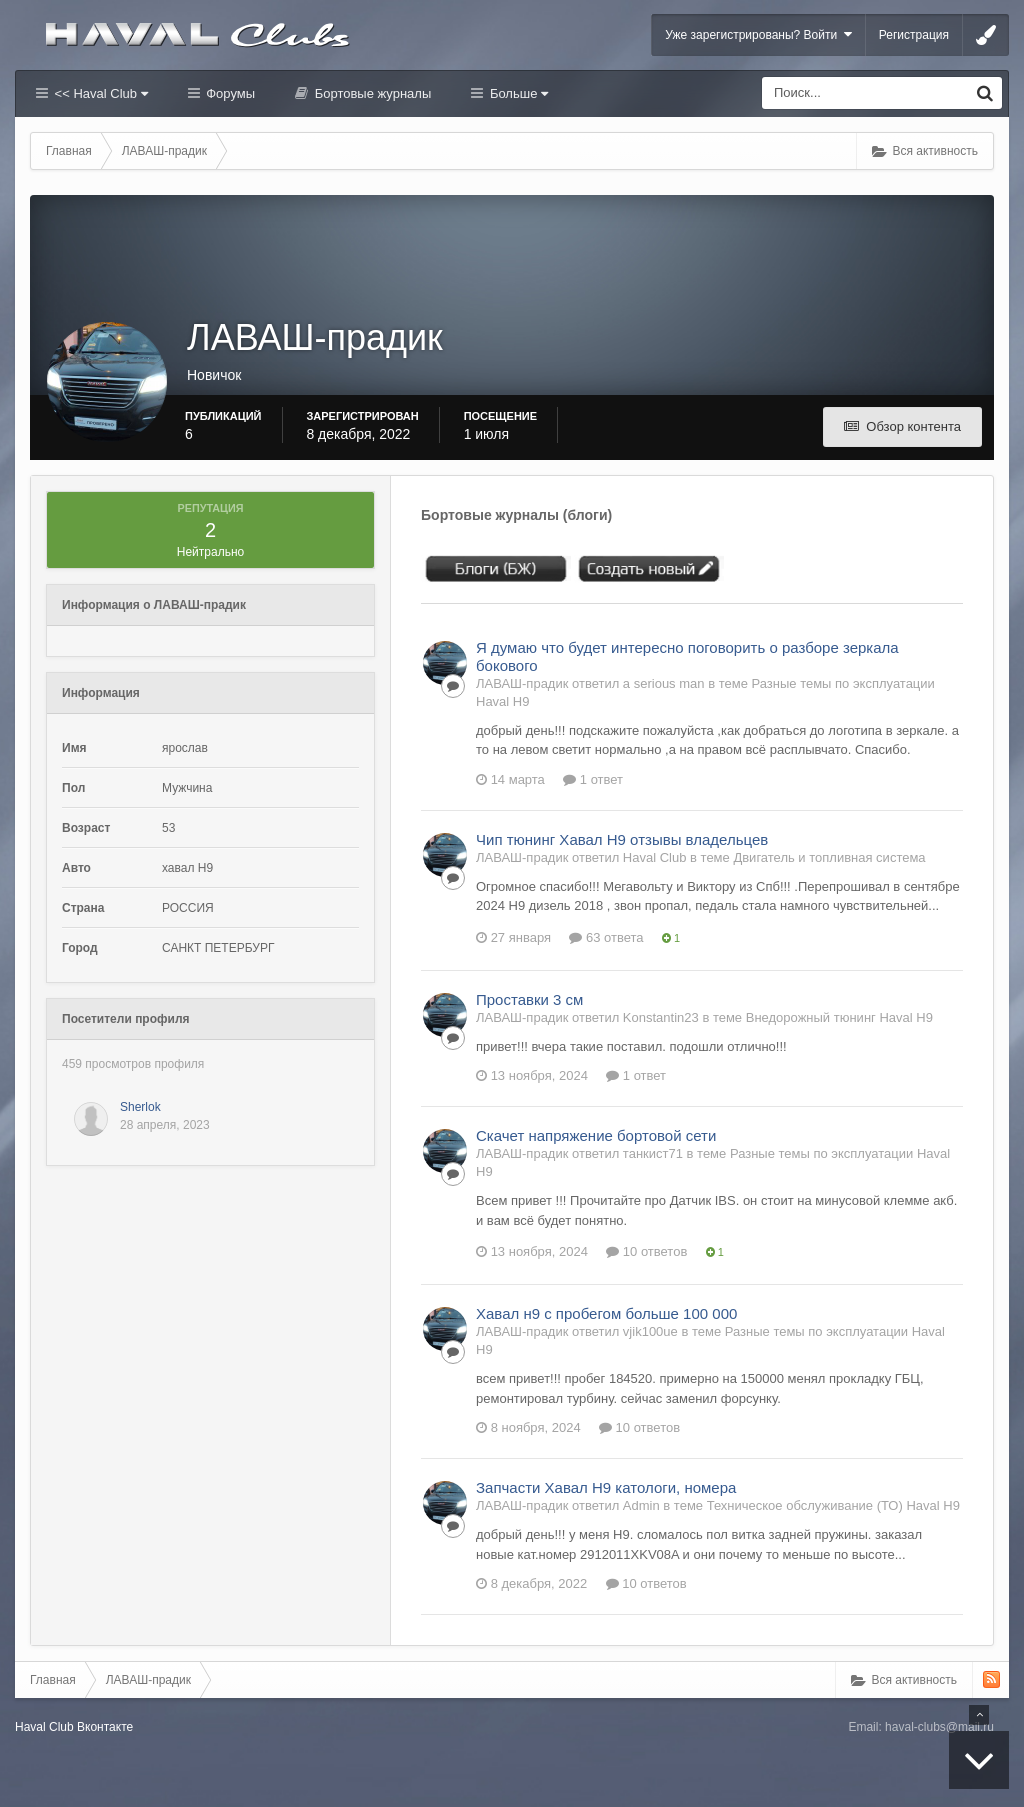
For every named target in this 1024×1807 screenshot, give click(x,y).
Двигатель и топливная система (829, 857)
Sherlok (140, 1107)
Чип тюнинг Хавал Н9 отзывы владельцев (622, 839)
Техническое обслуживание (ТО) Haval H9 (833, 1505)
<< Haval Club (99, 93)
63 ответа (606, 937)
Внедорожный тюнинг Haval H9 (839, 1017)
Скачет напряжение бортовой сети (596, 1135)
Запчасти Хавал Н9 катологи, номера (606, 1487)
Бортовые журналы (371, 93)
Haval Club (44, 1727)
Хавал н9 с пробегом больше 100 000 (606, 1313)
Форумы (229, 93)
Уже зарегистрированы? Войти (758, 34)
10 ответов (646, 1251)
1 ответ (593, 779)
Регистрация (914, 35)
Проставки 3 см (529, 999)
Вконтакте (105, 1727)
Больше (517, 93)
